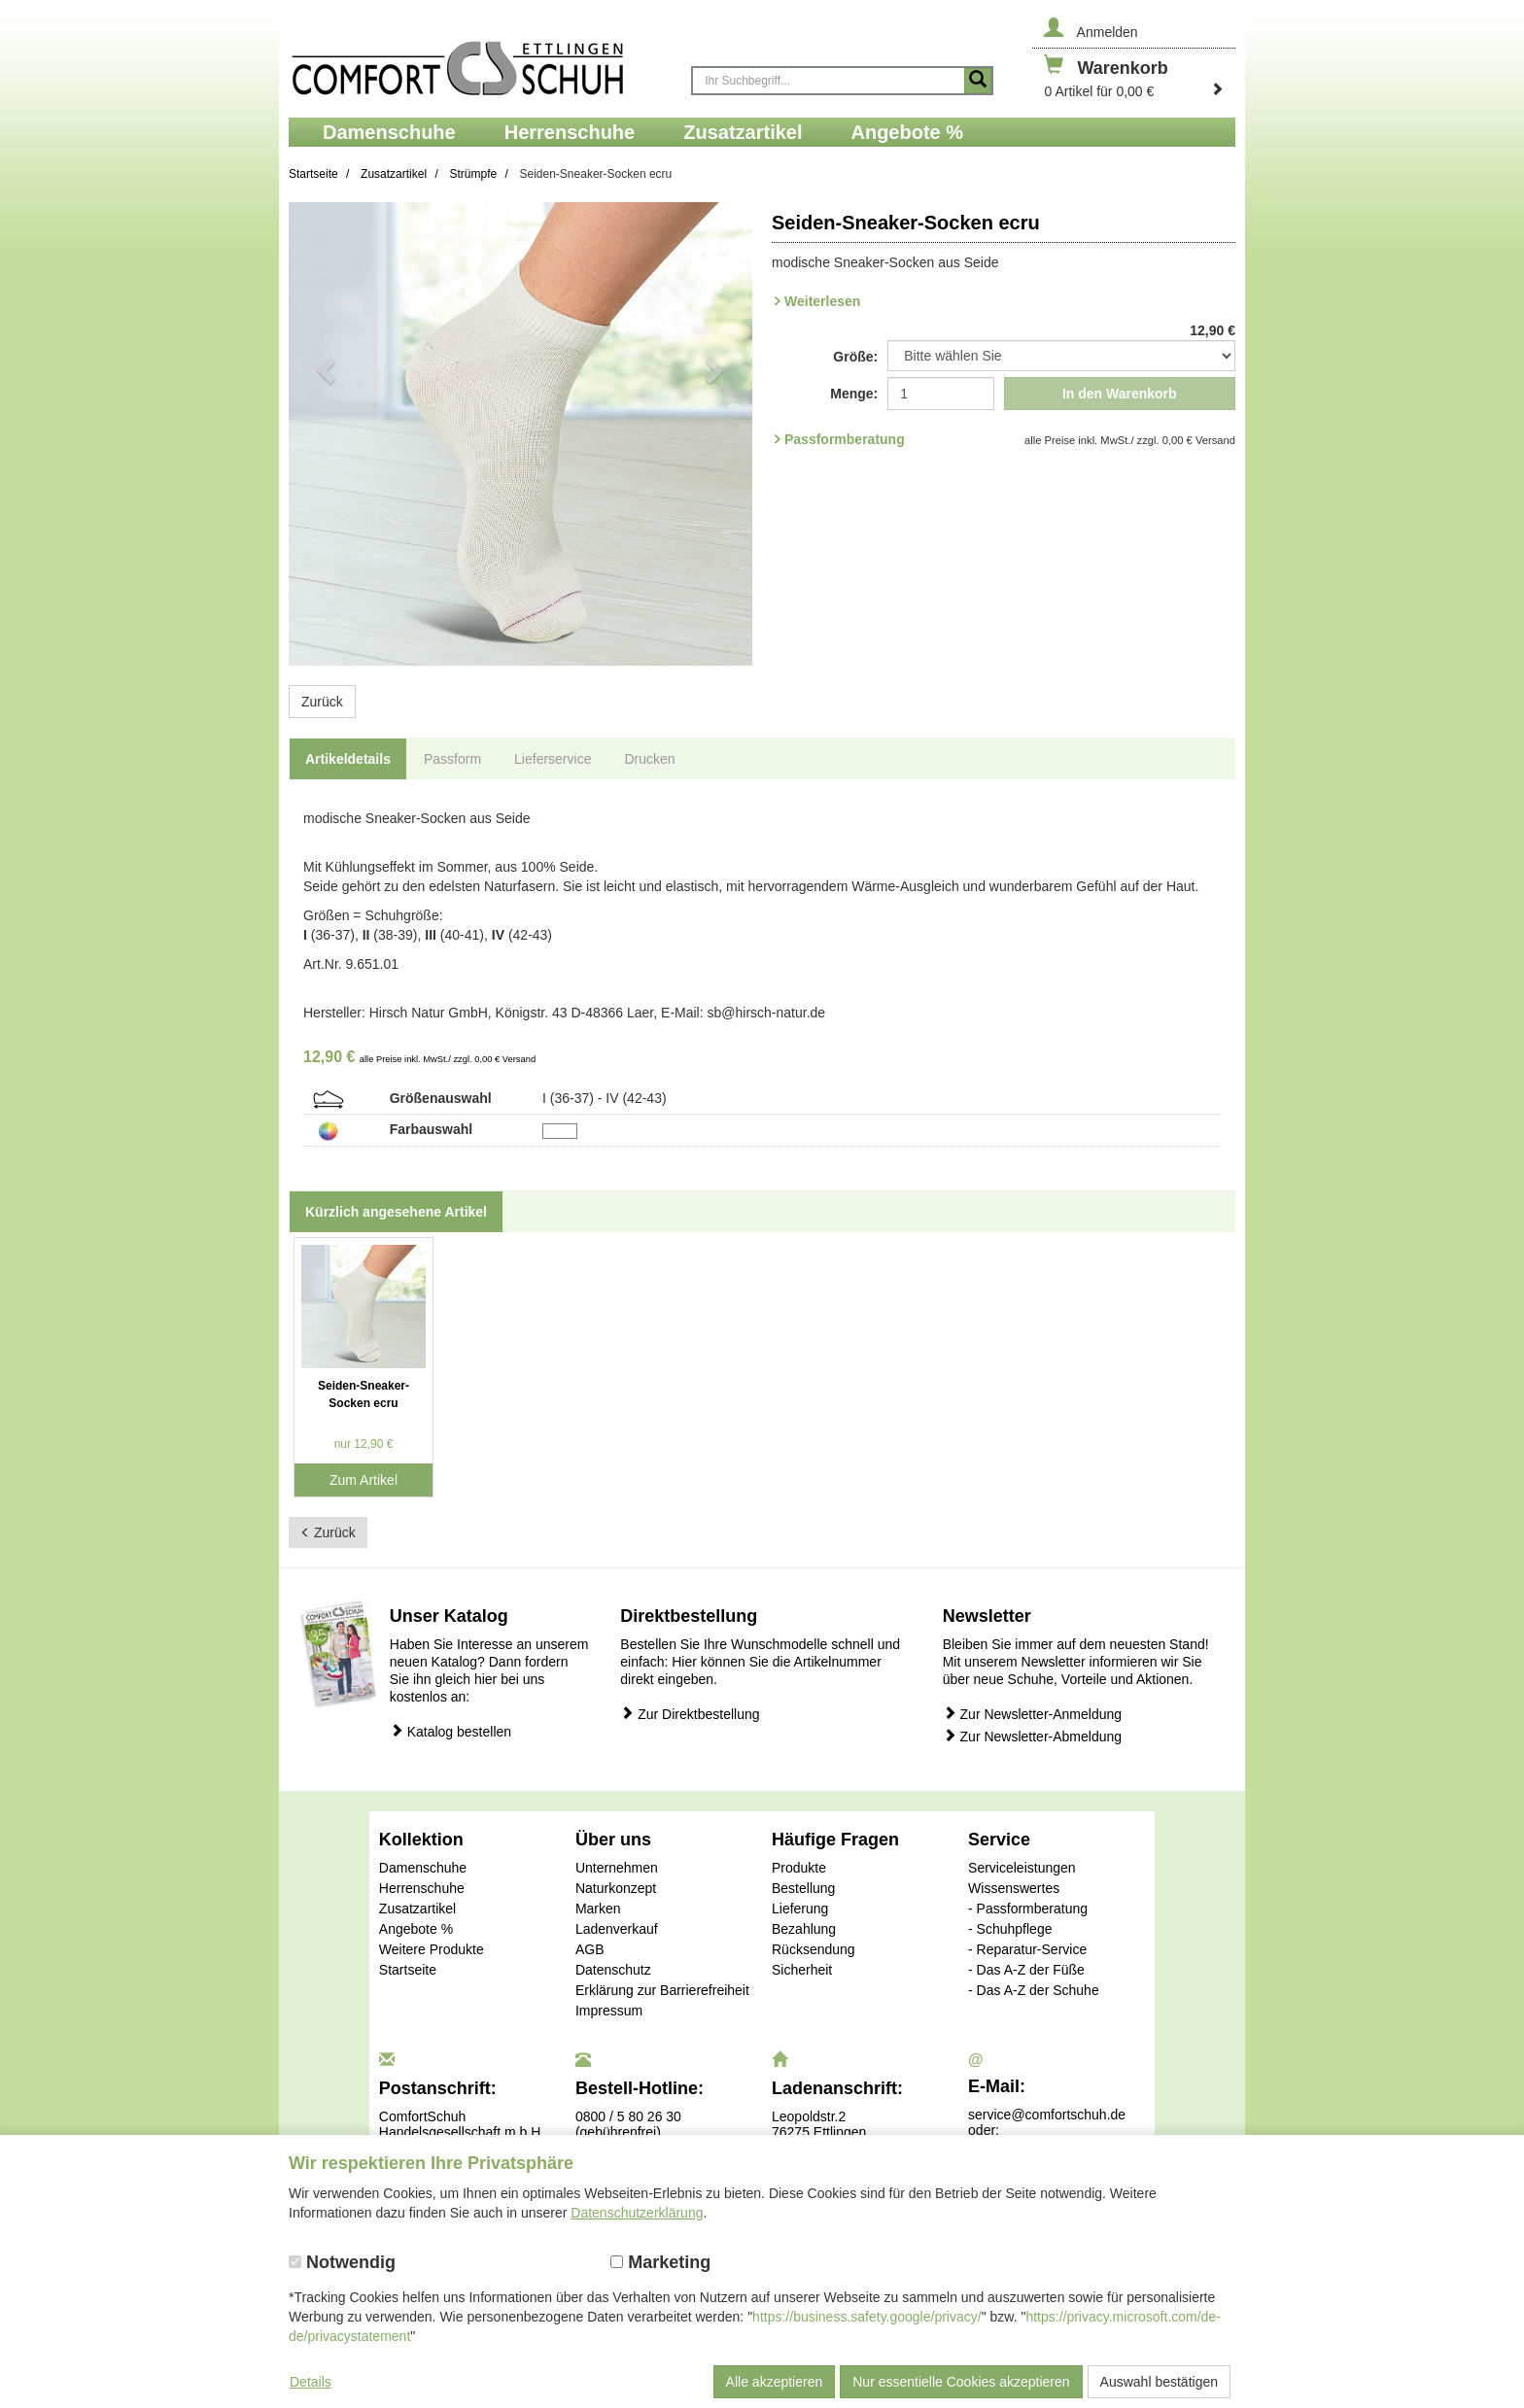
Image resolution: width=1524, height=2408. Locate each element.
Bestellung (803, 1888)
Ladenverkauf (616, 1929)
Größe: (855, 356)
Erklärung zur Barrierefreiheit (662, 1990)
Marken (598, 1908)
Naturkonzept (615, 1888)
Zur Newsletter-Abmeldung (1032, 1736)
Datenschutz (613, 1970)
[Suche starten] (977, 80)
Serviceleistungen (1022, 1867)
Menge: (854, 393)
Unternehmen (616, 1867)
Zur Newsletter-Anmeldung (1032, 1713)
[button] (324, 434)
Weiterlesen (822, 301)
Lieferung (800, 1908)
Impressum (608, 2010)
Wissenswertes (1013, 1888)
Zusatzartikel (417, 1908)
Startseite (407, 1970)
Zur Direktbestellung (689, 1713)
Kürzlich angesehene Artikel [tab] (396, 1212)
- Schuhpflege (1010, 1929)
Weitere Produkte (431, 1949)
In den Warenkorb (1119, 393)
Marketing (660, 2262)
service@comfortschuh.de (1047, 2114)
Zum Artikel (363, 1480)
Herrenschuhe (422, 1888)
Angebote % (416, 1929)
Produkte (799, 1867)
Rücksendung (813, 1949)
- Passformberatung (1028, 1908)
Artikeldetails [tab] (348, 759)
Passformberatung (844, 439)
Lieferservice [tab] (552, 759)
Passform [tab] (452, 759)
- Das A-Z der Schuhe (1033, 1990)
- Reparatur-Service (1027, 1949)
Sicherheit (802, 1970)
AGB (590, 1949)
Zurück (322, 701)
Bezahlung (804, 1929)
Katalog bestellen (450, 1731)
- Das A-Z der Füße (1026, 1970)
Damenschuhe (423, 1867)
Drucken (649, 759)
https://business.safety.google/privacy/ (867, 2316)
